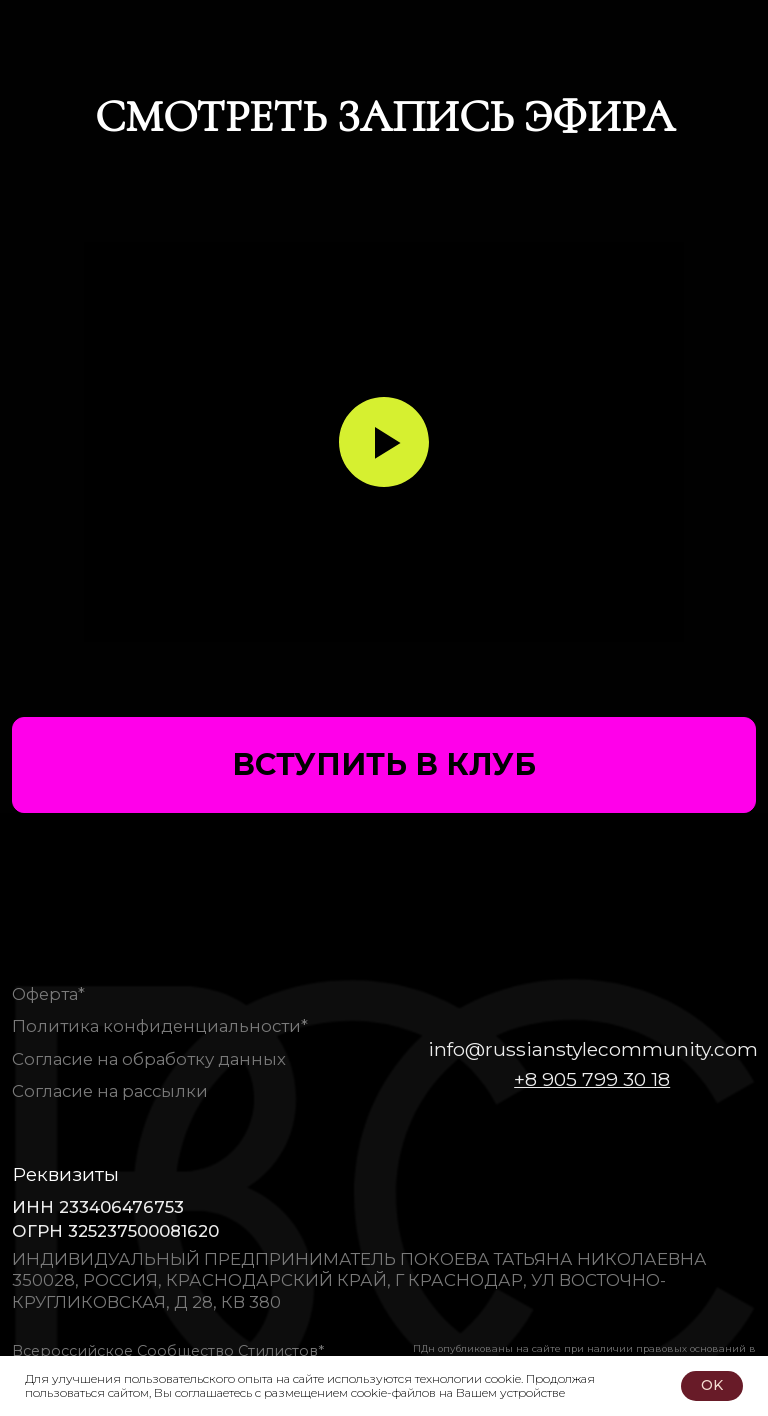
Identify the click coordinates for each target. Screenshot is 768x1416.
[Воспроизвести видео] (384, 442)
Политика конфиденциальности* (160, 1026)
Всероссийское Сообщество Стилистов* (168, 1351)
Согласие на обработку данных (149, 1059)
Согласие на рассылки (110, 1091)
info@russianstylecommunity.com (593, 1049)
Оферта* (48, 994)
